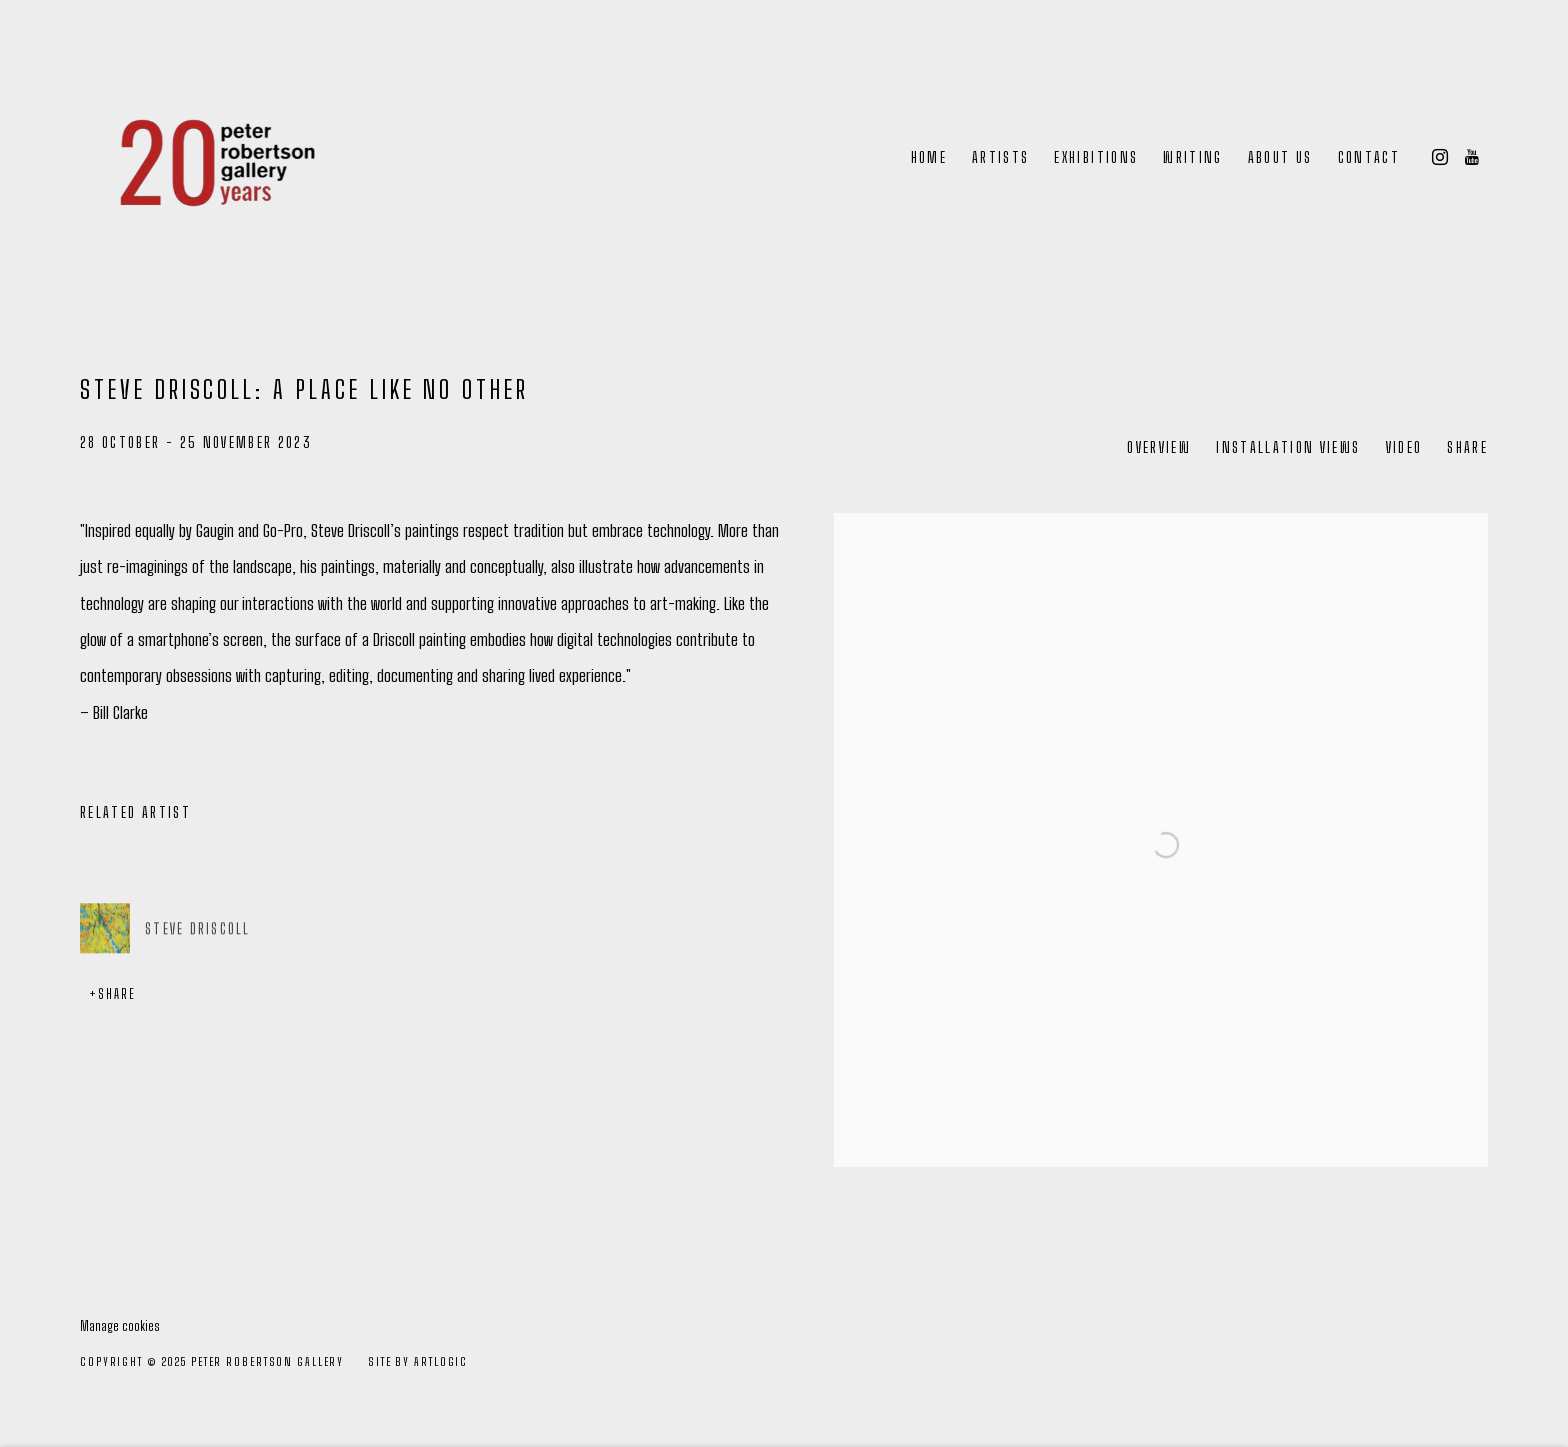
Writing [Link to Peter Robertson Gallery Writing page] (1192, 157)
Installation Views (1288, 447)
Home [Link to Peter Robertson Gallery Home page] (929, 157)
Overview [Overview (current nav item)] (1159, 447)
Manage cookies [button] (120, 1326)
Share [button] (1467, 447)
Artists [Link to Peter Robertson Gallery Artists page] (1000, 157)
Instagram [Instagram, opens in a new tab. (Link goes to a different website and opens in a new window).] (1440, 158)
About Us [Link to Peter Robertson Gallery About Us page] (1280, 157)
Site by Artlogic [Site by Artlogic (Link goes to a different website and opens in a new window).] (418, 1361)
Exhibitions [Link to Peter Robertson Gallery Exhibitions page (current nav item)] (1096, 157)
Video (1404, 447)
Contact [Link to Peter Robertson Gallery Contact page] (1369, 157)
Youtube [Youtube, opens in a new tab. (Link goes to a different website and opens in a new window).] (1472, 158)
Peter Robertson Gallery (210, 158)
